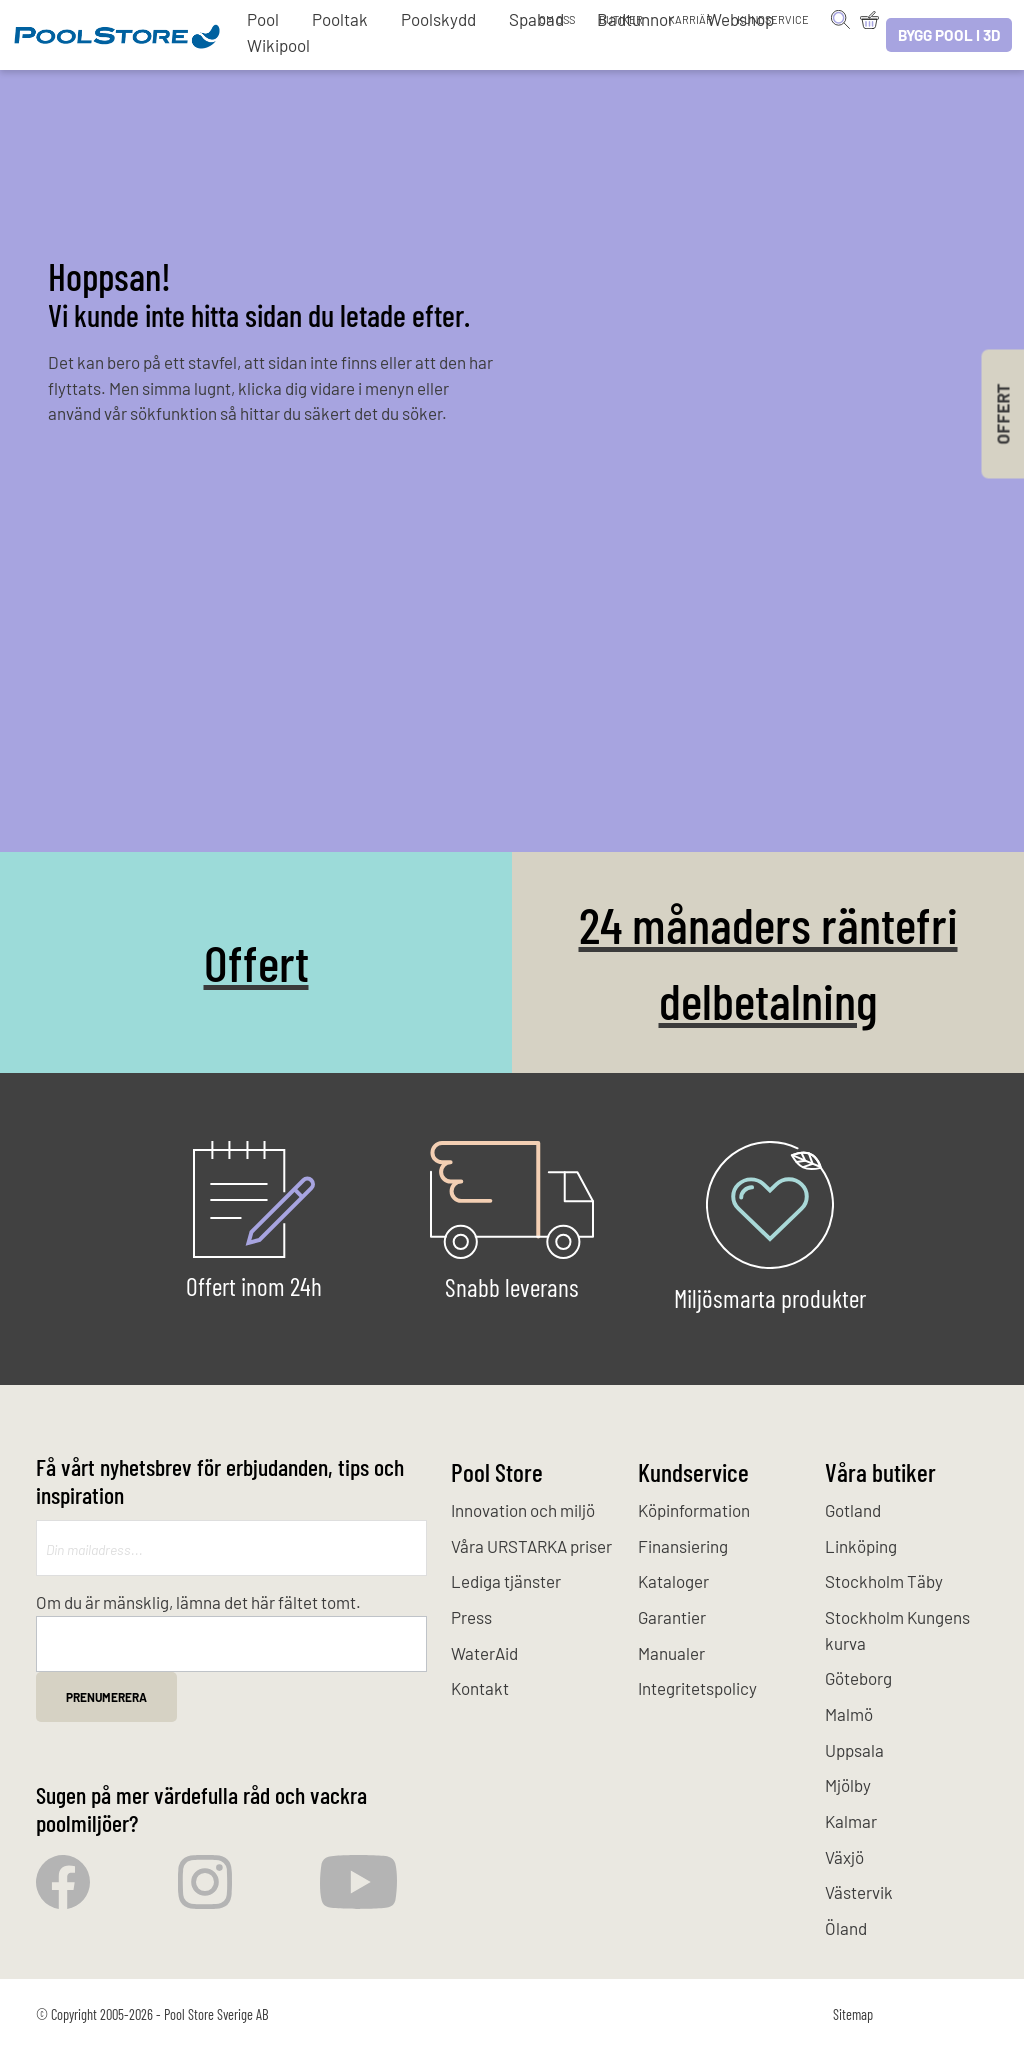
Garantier (672, 1617)
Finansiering (683, 1546)
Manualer (671, 1653)
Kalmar (851, 1821)
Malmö (849, 1714)
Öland (846, 1928)
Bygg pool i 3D (949, 35)
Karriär (690, 19)
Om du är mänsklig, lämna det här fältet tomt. (198, 1602)
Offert (256, 961)
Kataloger (673, 1581)
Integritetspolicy (697, 1688)
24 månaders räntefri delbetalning (768, 962)
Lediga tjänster (506, 1581)
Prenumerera (106, 1697)
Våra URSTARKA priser (531, 1546)
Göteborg (858, 1678)
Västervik (859, 1892)
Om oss (557, 19)
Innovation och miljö (523, 1510)
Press (471, 1617)
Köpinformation (694, 1510)
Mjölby (848, 1785)
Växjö (844, 1857)
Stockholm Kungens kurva (897, 1630)
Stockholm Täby (884, 1581)
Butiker (621, 19)
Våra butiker (880, 1471)
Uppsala (854, 1750)
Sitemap (853, 2014)
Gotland (853, 1510)
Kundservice (773, 19)
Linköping (861, 1546)
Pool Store (497, 1471)
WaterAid (484, 1653)
